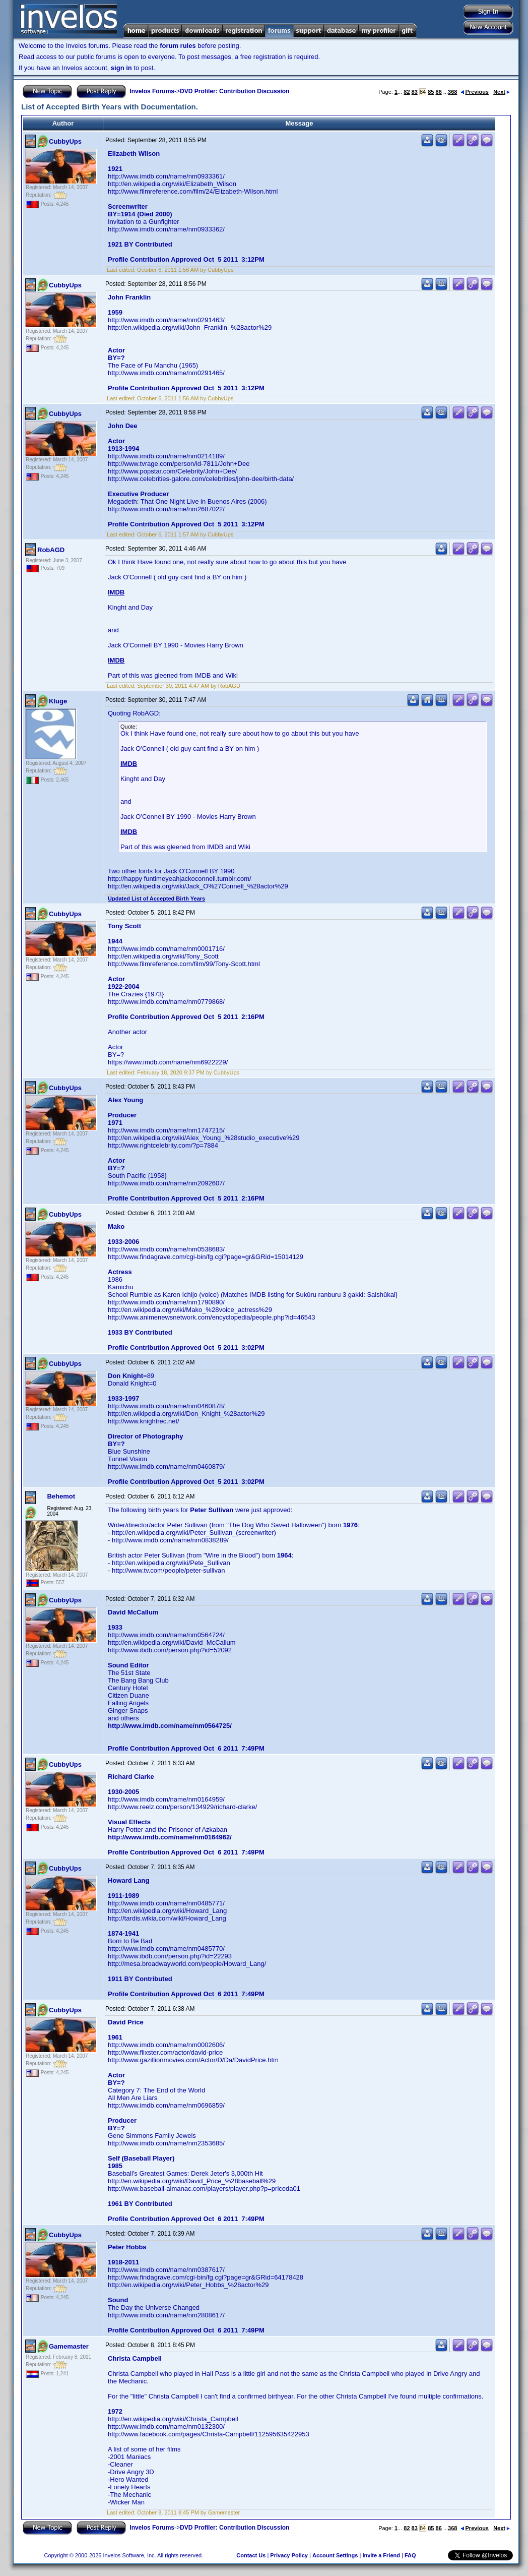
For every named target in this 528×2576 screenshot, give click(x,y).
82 (407, 92)
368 (452, 92)
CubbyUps (65, 141)
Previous (474, 92)
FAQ (410, 2555)
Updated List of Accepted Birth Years (156, 898)
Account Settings (335, 2555)
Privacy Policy (289, 2555)
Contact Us (251, 2555)
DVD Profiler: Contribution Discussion (234, 91)
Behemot (61, 1496)
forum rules (178, 45)
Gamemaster (69, 2346)
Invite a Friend (381, 2555)
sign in (121, 68)
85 (431, 92)
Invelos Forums (151, 91)
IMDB (116, 592)
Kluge (58, 701)
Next (501, 92)
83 (415, 92)
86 (439, 92)
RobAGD (50, 550)
